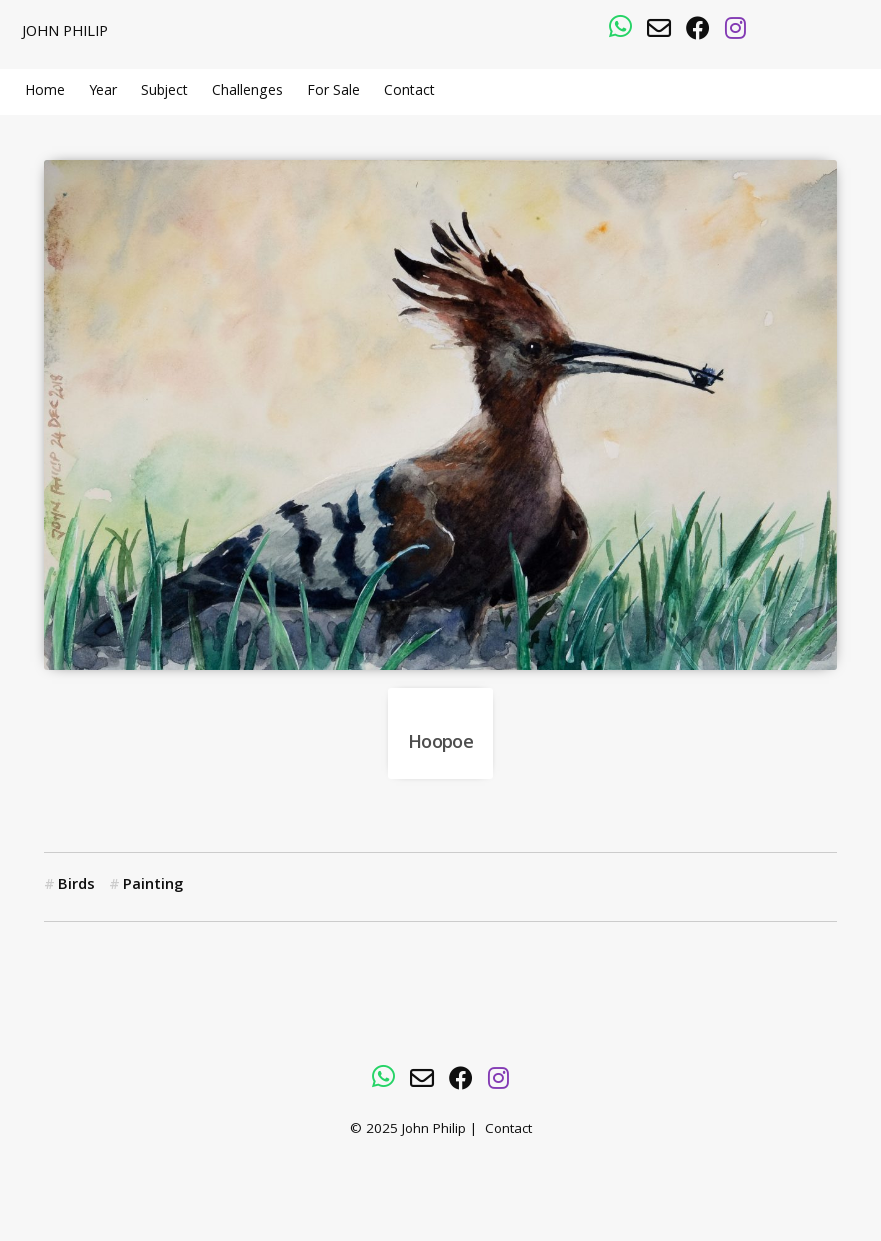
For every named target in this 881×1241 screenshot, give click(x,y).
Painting (153, 886)
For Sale (333, 92)
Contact (409, 92)
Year (103, 92)
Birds (76, 886)
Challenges (247, 92)
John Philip (65, 33)
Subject (164, 92)
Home (45, 92)
